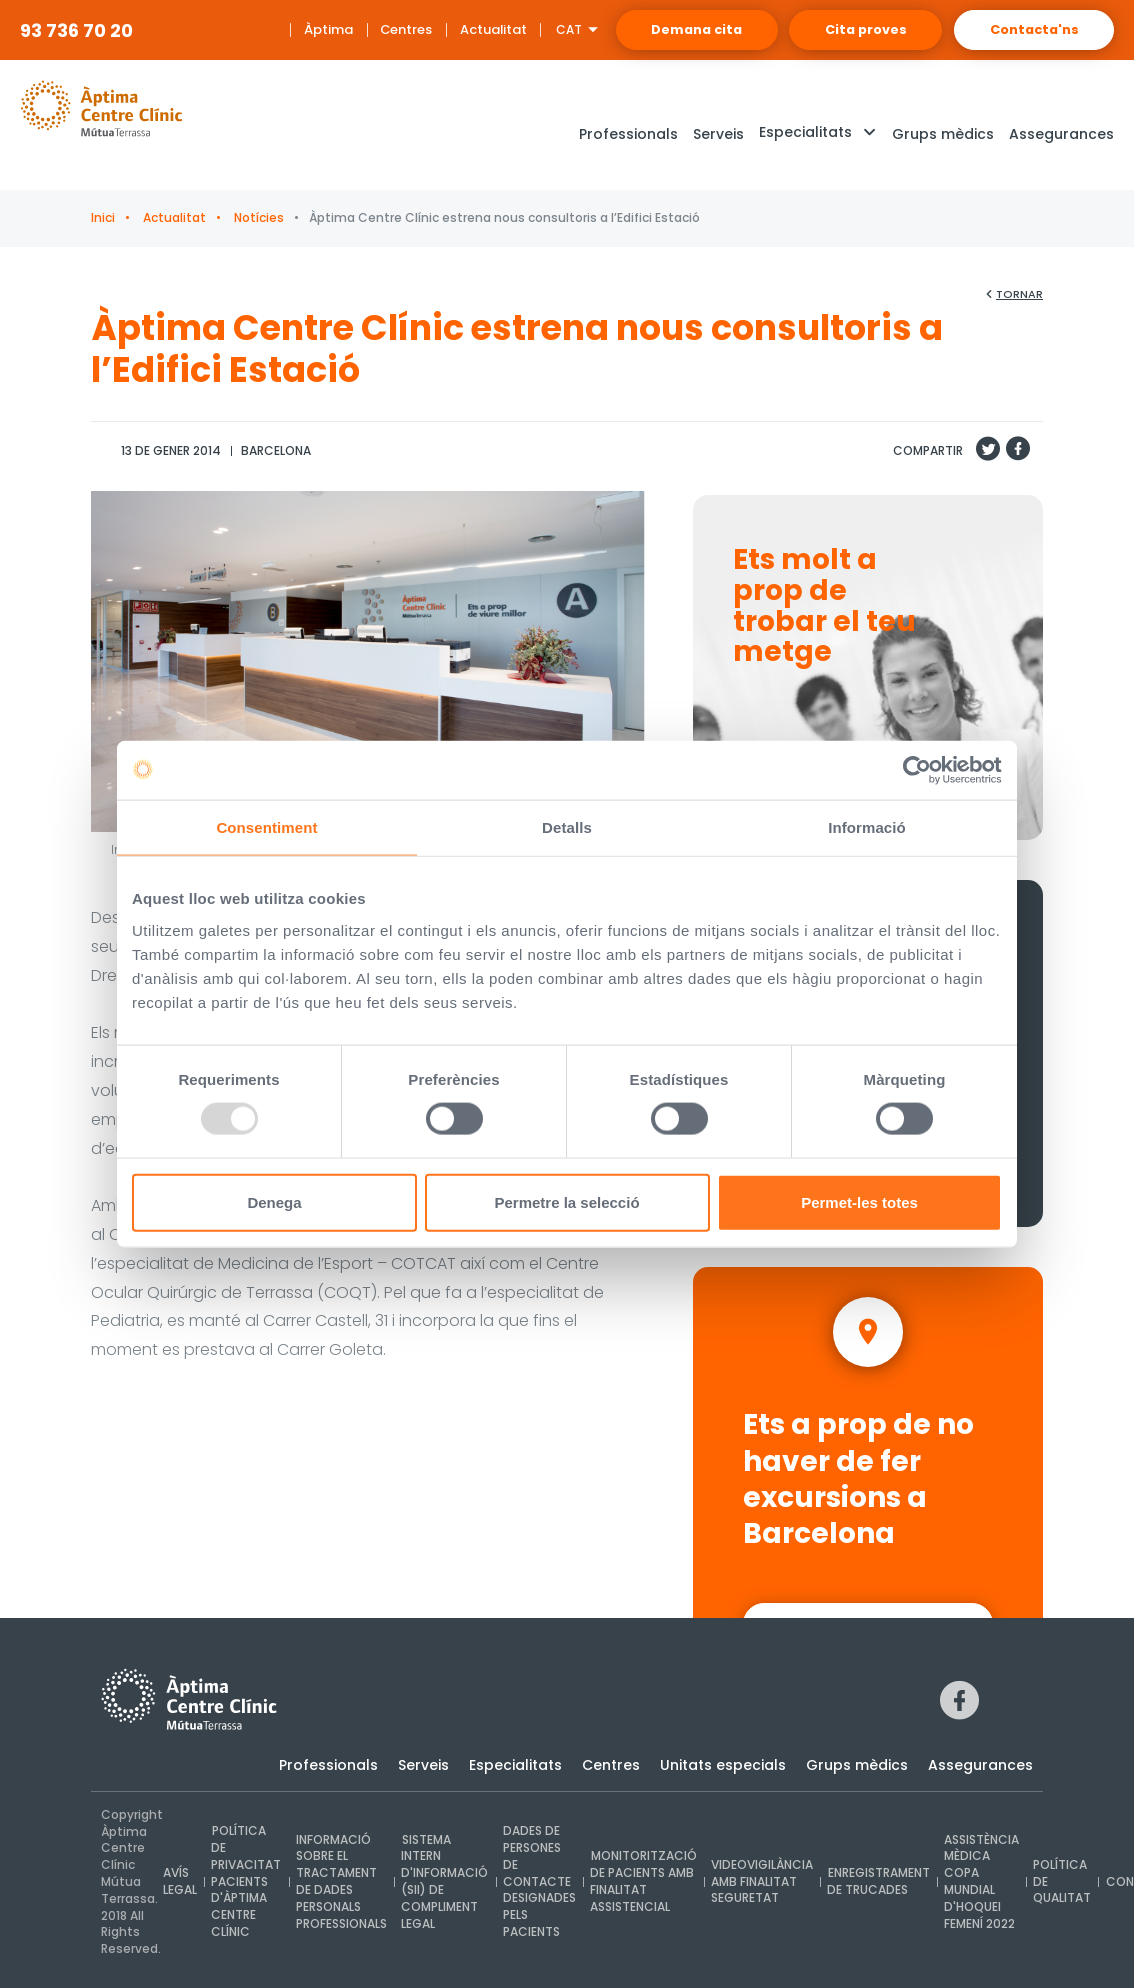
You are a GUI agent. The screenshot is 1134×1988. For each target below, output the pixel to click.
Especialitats (515, 1765)
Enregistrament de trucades (875, 1882)
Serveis (423, 1765)
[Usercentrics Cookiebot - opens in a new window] (914, 770)
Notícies (257, 217)
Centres (355, 29)
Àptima (277, 29)
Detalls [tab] (567, 827)
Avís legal (180, 1882)
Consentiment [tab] (266, 827)
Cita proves (842, 29)
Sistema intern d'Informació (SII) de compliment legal (443, 1881)
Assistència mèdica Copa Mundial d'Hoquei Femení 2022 (977, 1881)
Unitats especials (723, 1765)
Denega (274, 1202)
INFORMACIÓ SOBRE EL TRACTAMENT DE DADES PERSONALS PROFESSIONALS (340, 1881)
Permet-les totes (859, 1202)
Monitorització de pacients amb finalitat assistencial (641, 1881)
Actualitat (442, 29)
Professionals (328, 1765)
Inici (103, 217)
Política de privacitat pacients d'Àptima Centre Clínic (246, 1882)
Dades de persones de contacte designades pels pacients (537, 1882)
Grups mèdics (857, 1765)
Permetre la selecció (566, 1202)
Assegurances (980, 1765)
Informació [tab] (867, 827)
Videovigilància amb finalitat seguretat (759, 1881)
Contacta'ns (1027, 29)
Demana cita (655, 29)
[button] (818, 134)
